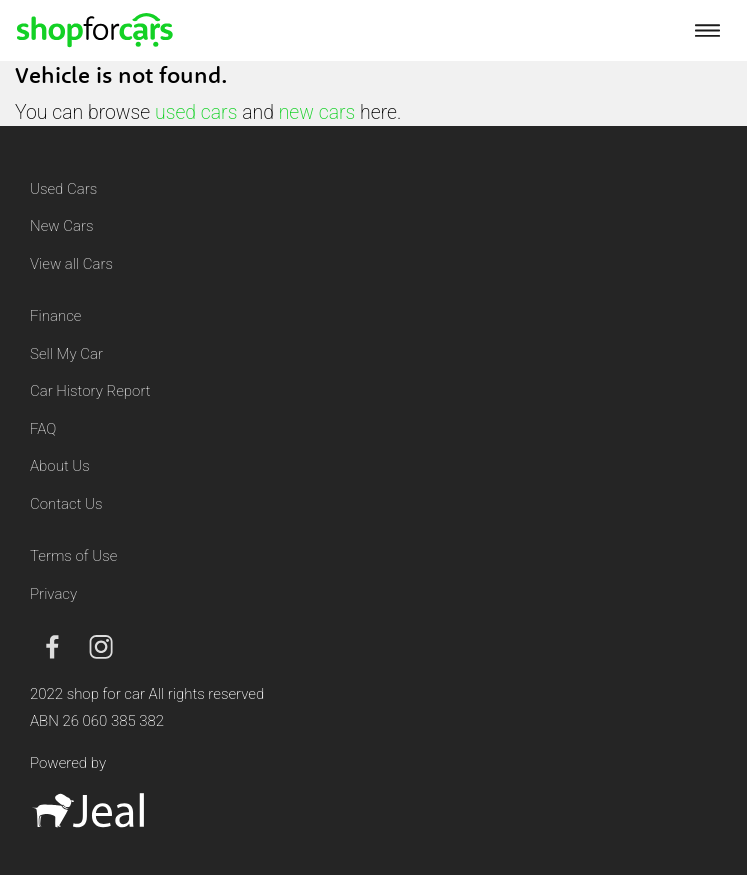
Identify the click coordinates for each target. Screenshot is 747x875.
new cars (317, 112)
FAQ (43, 429)
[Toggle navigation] (707, 30)
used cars (196, 112)
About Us (60, 466)
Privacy (53, 594)
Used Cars (63, 189)
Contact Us (66, 504)
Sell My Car (66, 354)
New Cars (61, 226)
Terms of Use (73, 556)
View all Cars (71, 264)
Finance (55, 316)
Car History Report (90, 391)
